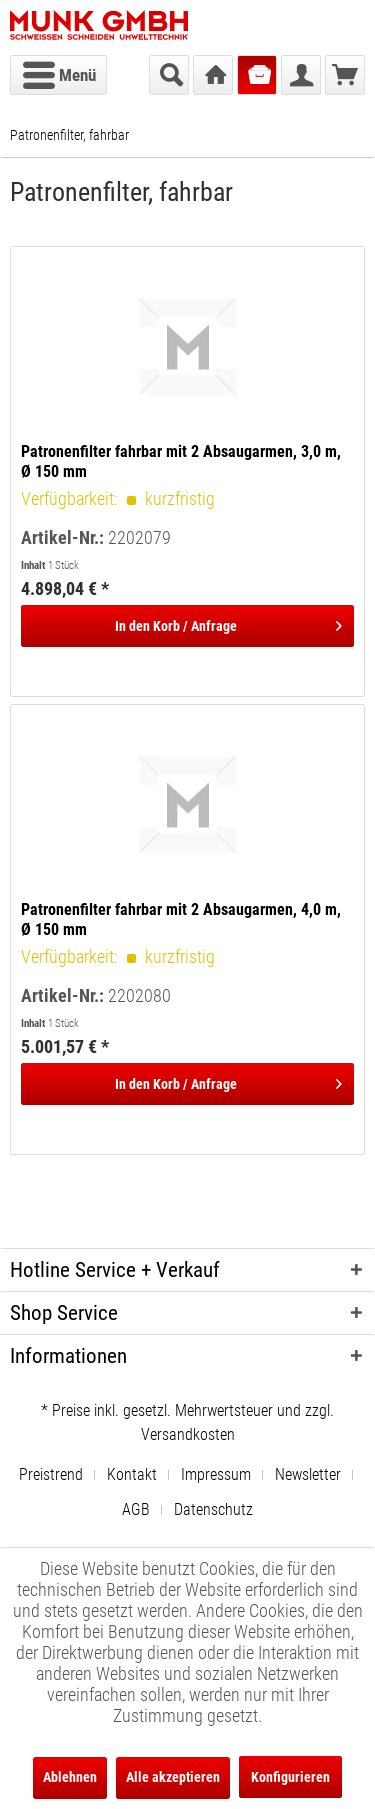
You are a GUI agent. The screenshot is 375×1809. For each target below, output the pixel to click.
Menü (59, 72)
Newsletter (308, 1474)
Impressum (216, 1474)
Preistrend (51, 1474)
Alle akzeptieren (173, 1777)
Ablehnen (70, 1777)
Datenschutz (213, 1509)
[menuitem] (58, 75)
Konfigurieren (290, 1777)
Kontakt (132, 1474)
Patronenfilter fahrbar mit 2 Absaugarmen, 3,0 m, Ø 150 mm (181, 461)
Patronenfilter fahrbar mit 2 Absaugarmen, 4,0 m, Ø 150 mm (181, 919)
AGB (136, 1509)
